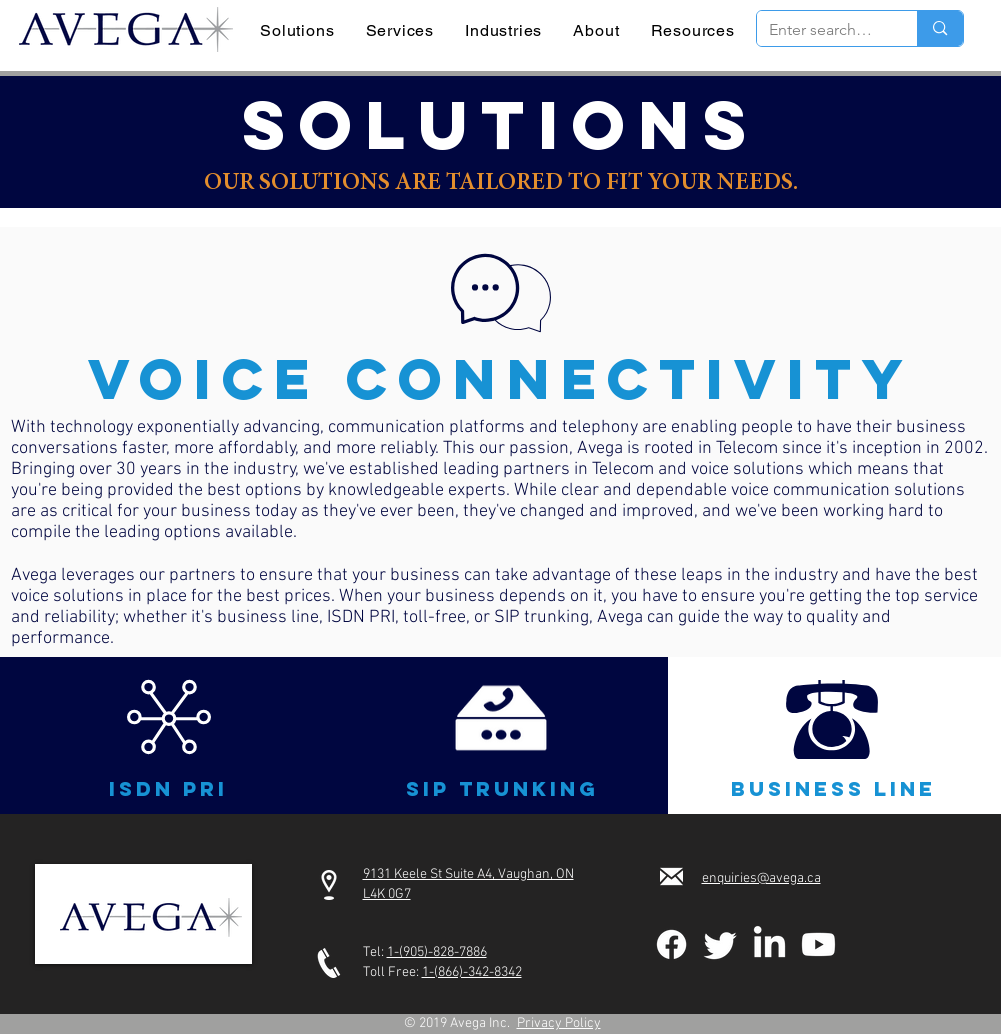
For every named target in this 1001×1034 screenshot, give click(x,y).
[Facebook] (671, 944)
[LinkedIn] (769, 944)
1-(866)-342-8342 (472, 972)
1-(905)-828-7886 (437, 952)
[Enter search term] (822, 30)
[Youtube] (818, 944)
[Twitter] (720, 944)
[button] (169, 717)
